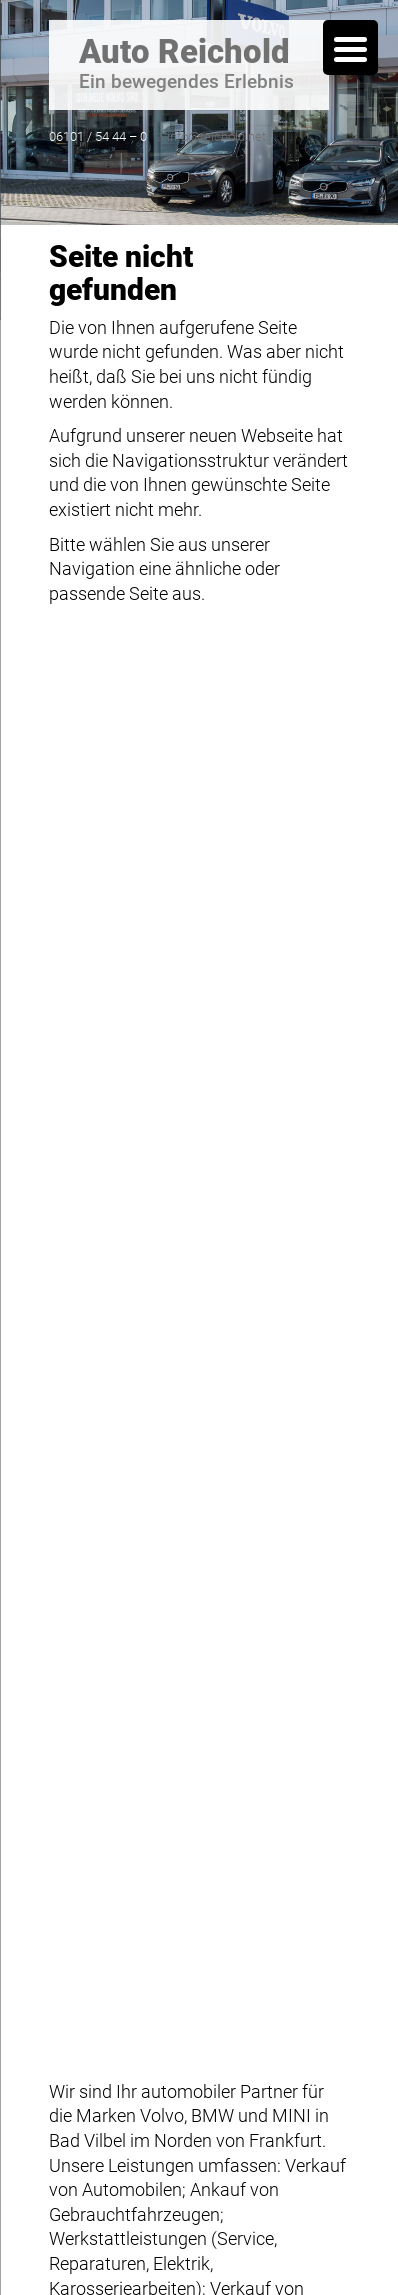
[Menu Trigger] (350, 47)
